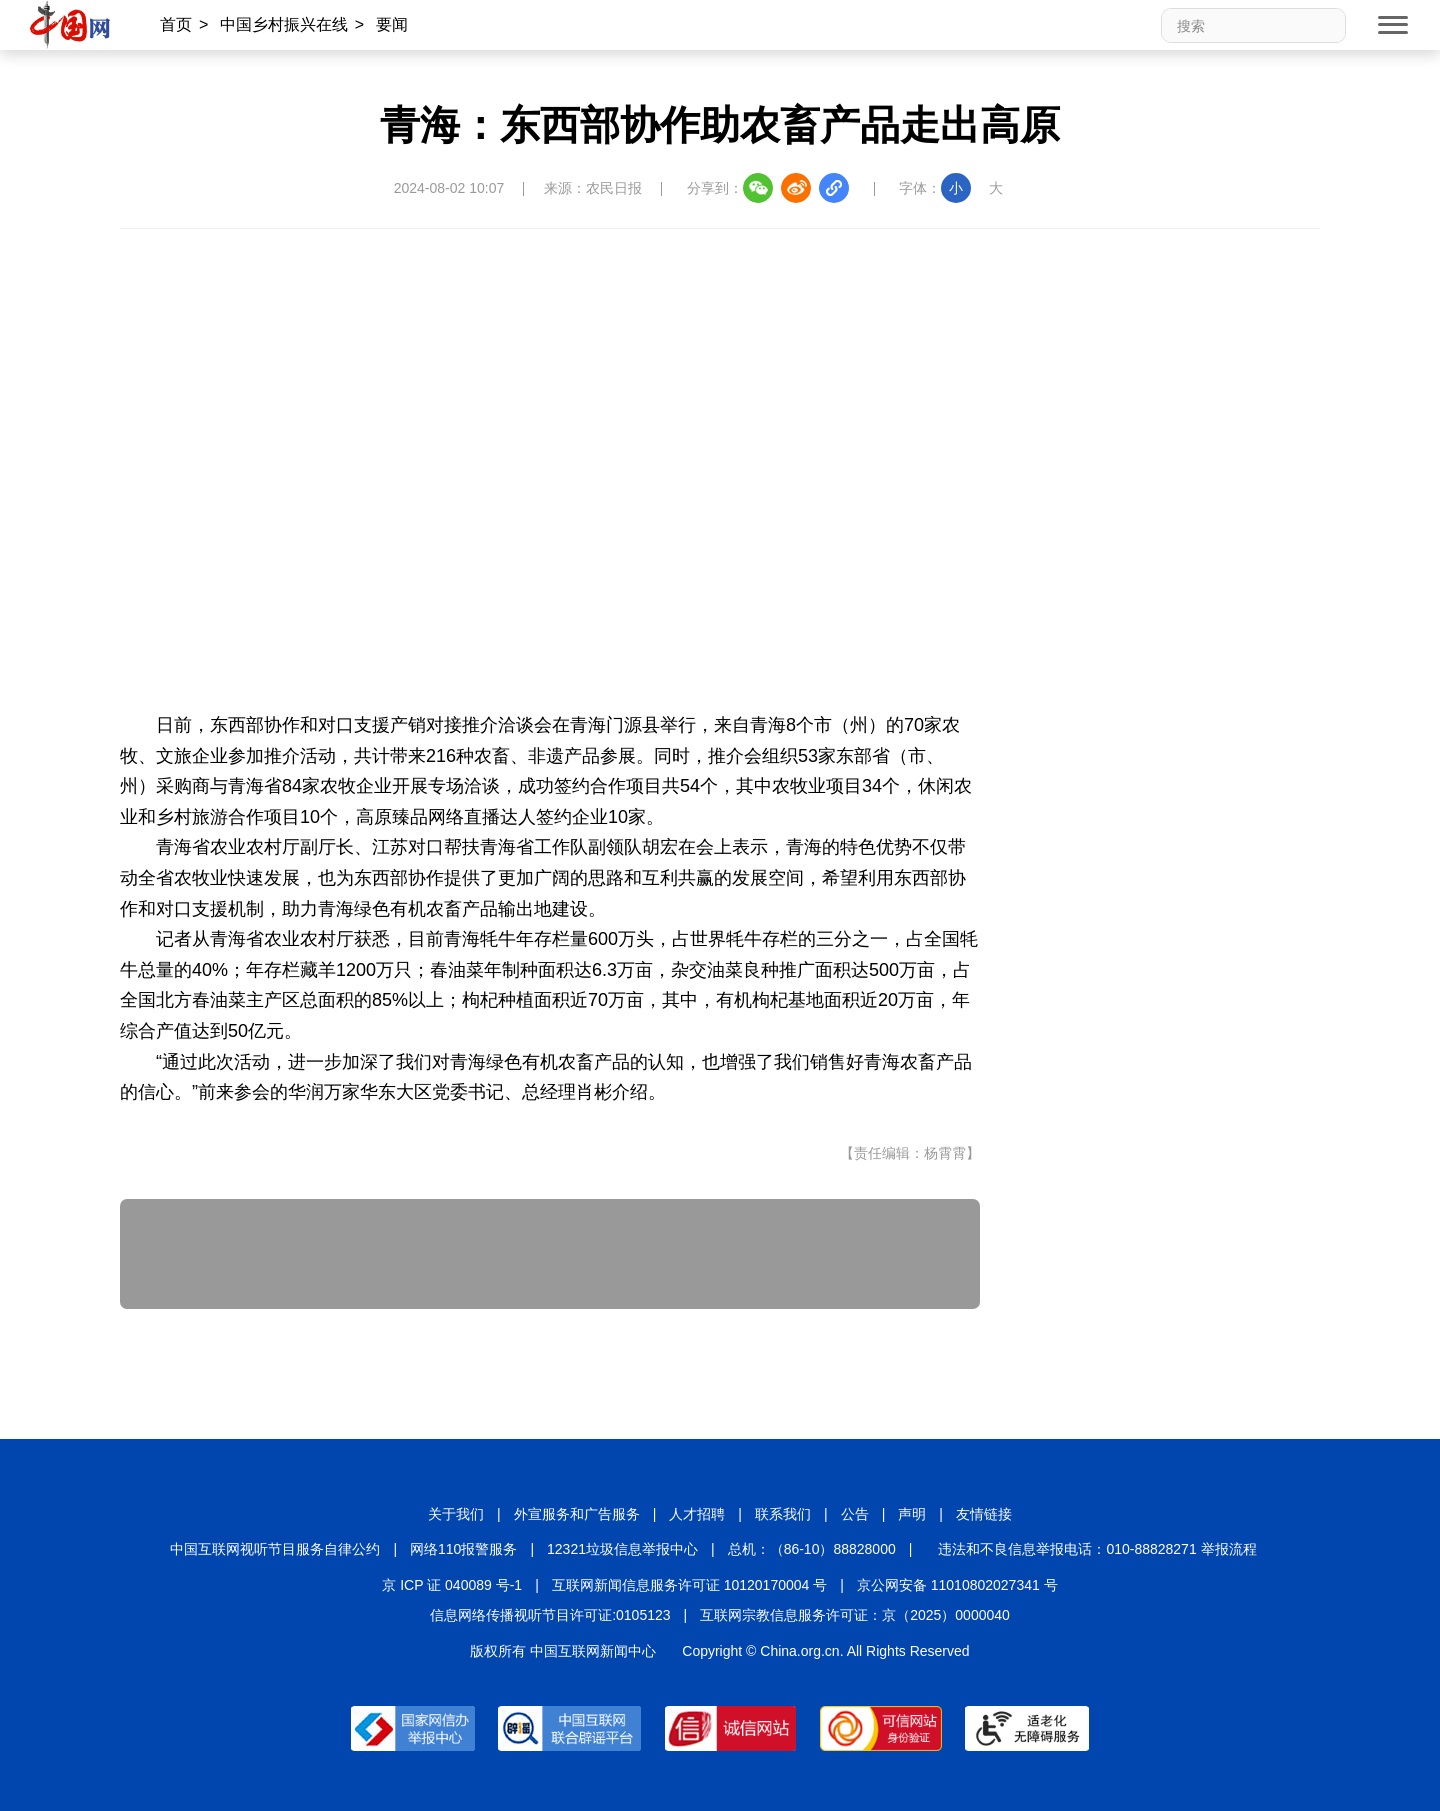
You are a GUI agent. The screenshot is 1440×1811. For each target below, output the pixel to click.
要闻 (392, 24)
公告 (855, 1514)
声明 (912, 1514)
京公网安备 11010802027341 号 (957, 1585)
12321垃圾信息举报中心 (622, 1549)
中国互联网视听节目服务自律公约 (275, 1549)
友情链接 (984, 1514)
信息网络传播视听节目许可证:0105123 (550, 1615)
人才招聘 (697, 1514)
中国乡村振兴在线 (284, 24)
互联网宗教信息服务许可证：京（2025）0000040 (855, 1615)
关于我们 (456, 1514)
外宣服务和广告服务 (577, 1514)
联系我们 (783, 1514)
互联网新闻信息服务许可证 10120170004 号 (689, 1585)
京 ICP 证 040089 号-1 (452, 1585)
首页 (176, 24)
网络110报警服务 (463, 1549)
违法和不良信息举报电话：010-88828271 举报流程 (1097, 1549)
